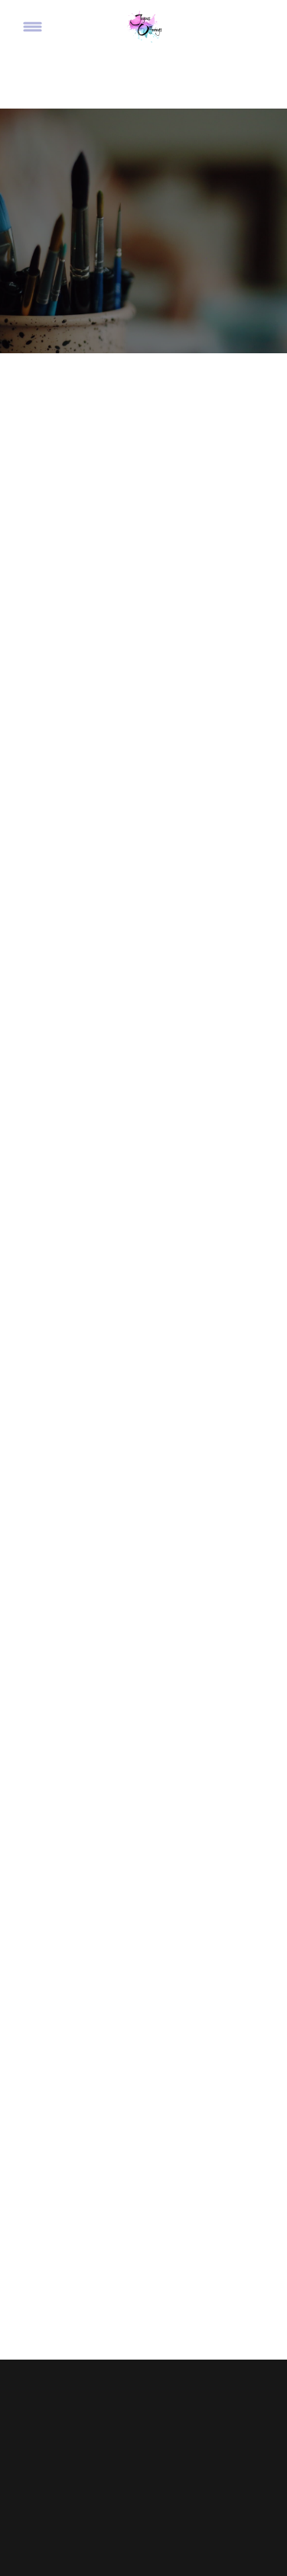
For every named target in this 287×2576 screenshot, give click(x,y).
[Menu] (32, 27)
